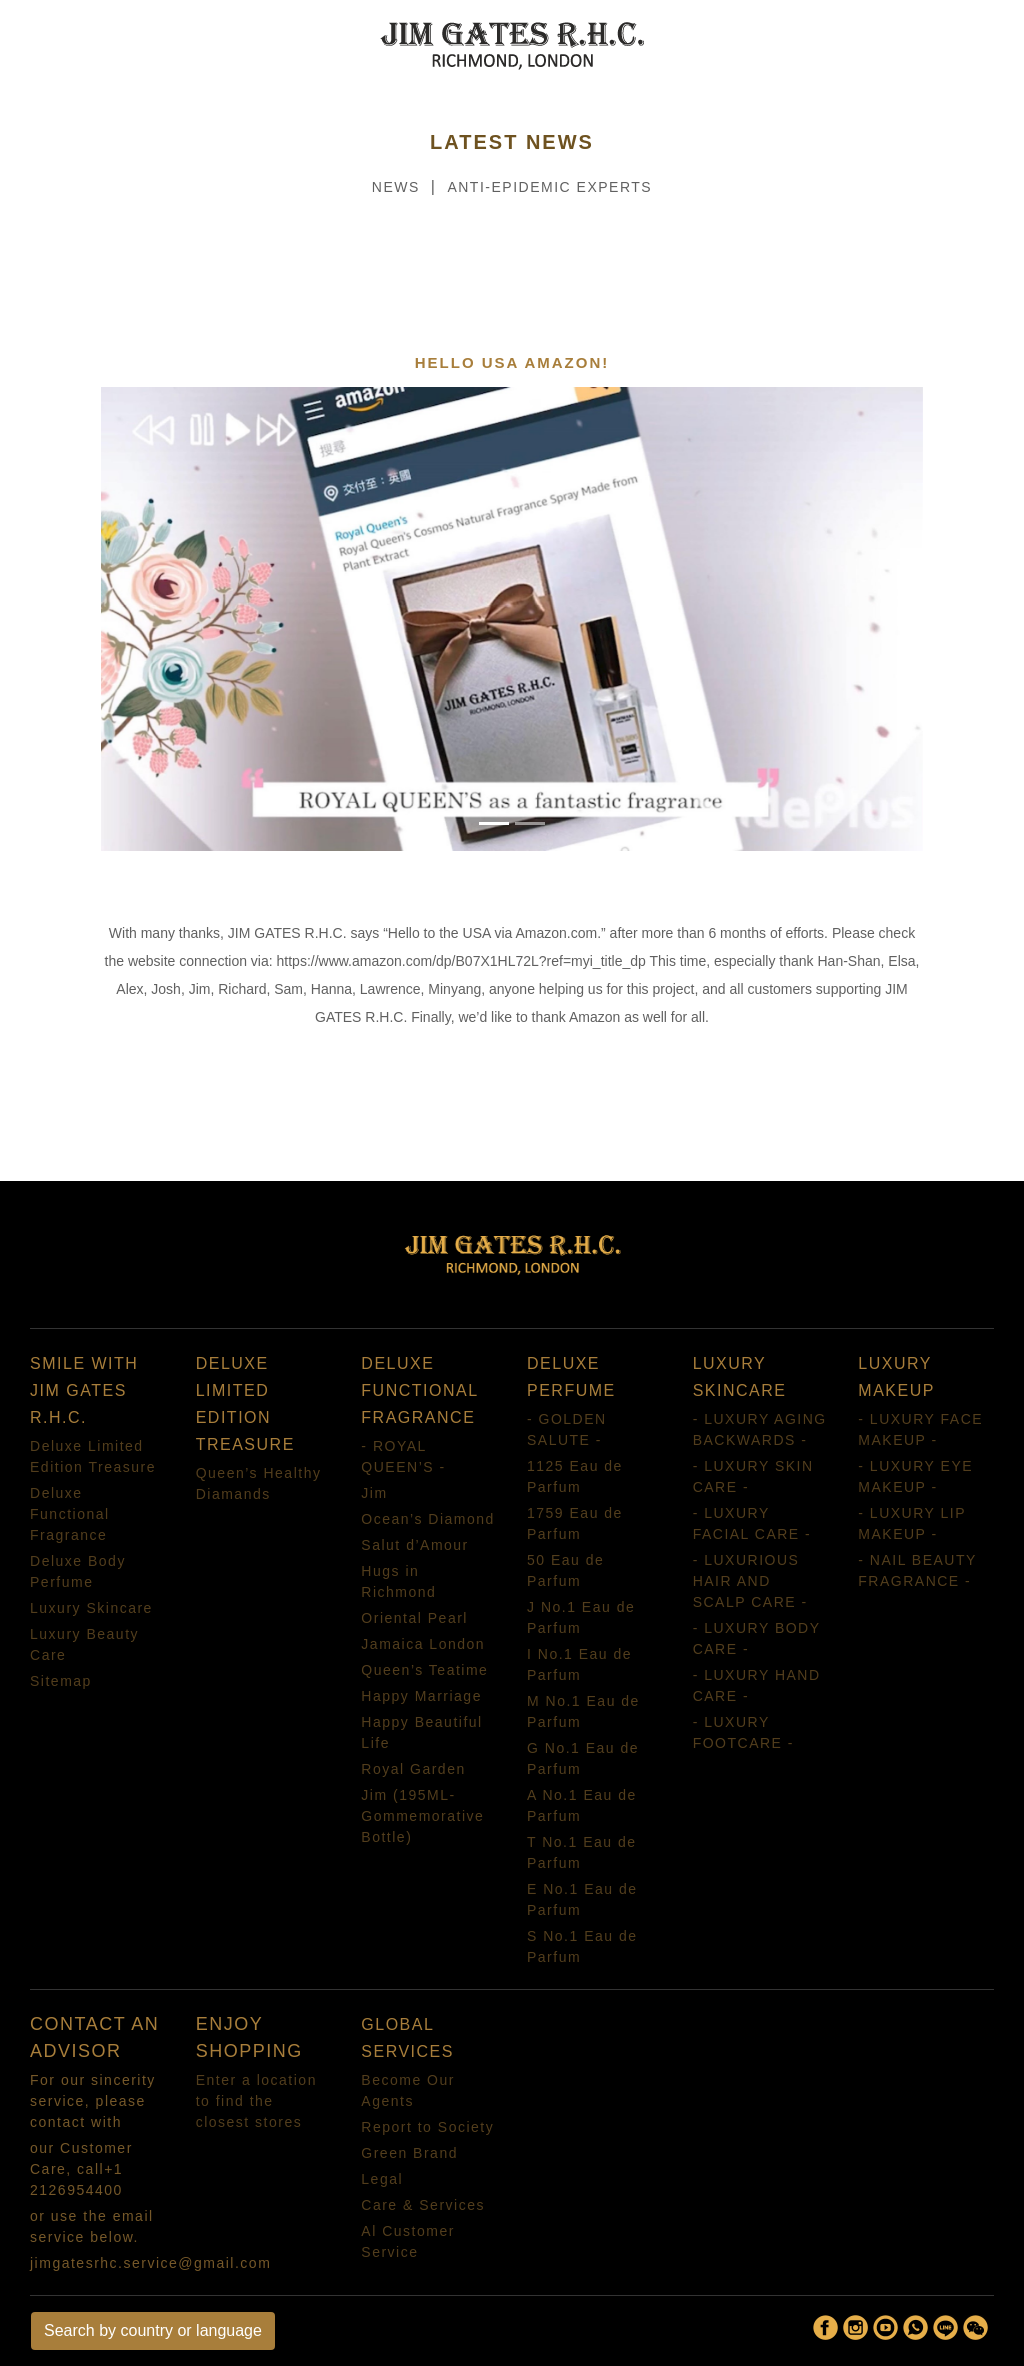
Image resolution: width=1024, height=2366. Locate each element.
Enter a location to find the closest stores (256, 2101)
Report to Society (427, 2127)
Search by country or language (153, 2330)
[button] (162, 619)
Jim (374, 1493)
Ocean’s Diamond (428, 1519)
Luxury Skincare (91, 1608)
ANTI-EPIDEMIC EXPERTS (549, 187)
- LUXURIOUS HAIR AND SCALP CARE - (750, 1581)
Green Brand (409, 2153)
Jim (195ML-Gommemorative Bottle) (422, 1816)
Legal (382, 2179)
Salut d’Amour (414, 1545)
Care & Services (423, 2205)
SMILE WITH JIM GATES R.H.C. (84, 1390)
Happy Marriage (421, 1696)
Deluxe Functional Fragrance (70, 1514)
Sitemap (61, 1681)
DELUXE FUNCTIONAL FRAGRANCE (419, 1390)
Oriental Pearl (414, 1618)
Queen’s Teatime (424, 1670)
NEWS (396, 187)
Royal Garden (413, 1769)
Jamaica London (423, 1644)
